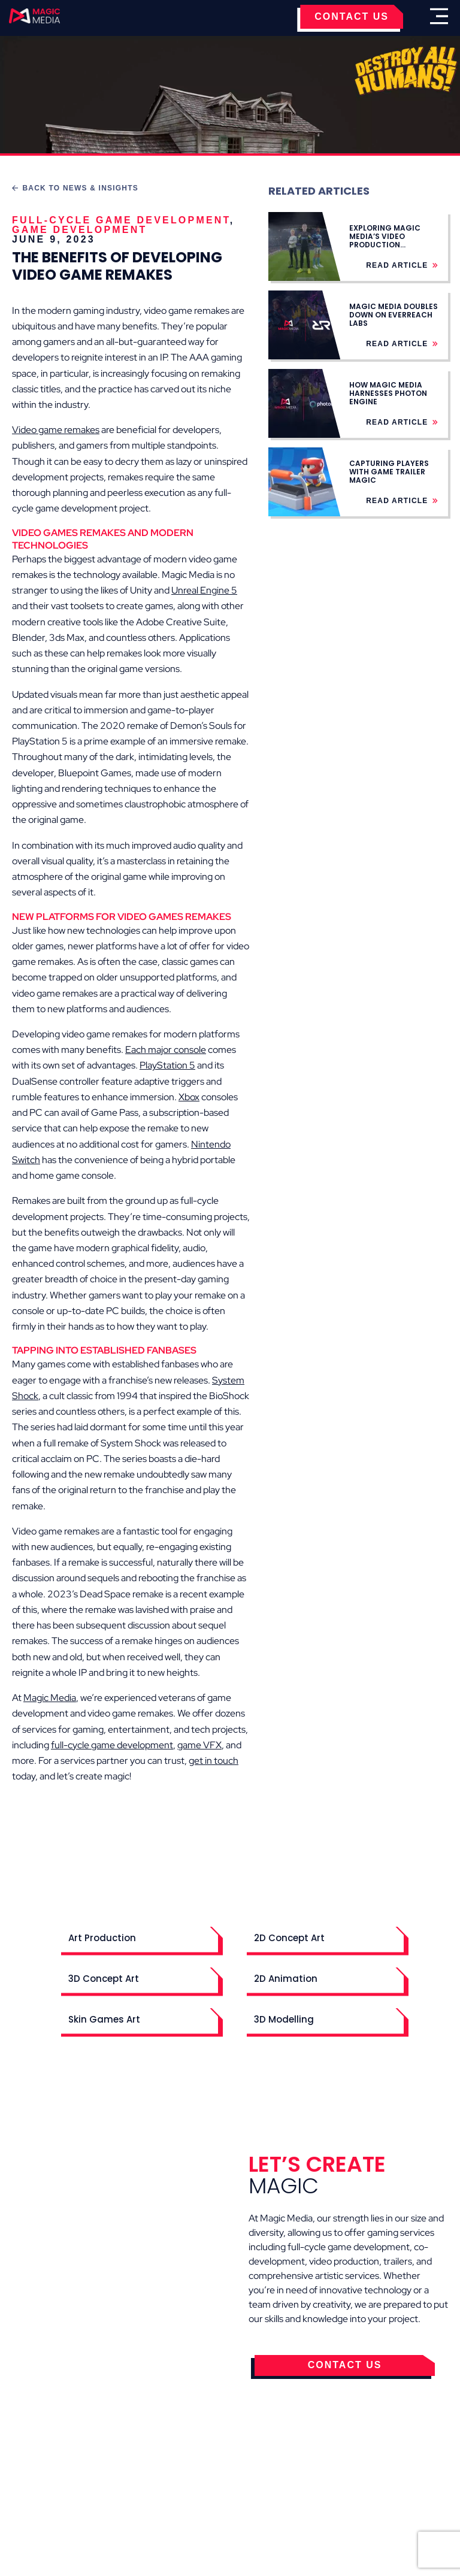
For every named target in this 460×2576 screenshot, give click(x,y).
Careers (404, 2485)
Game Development (79, 230)
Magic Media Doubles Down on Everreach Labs (393, 315)
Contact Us (337, 2485)
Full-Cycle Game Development (121, 220)
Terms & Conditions (146, 2485)
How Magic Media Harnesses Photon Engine (388, 393)
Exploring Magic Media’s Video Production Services (384, 241)
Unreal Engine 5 (204, 590)
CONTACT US (351, 16)
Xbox (188, 1097)
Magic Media (49, 1697)
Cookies (56, 2485)
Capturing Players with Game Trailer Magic (389, 472)
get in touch (213, 1760)
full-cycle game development (112, 1745)
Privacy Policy (252, 2485)
